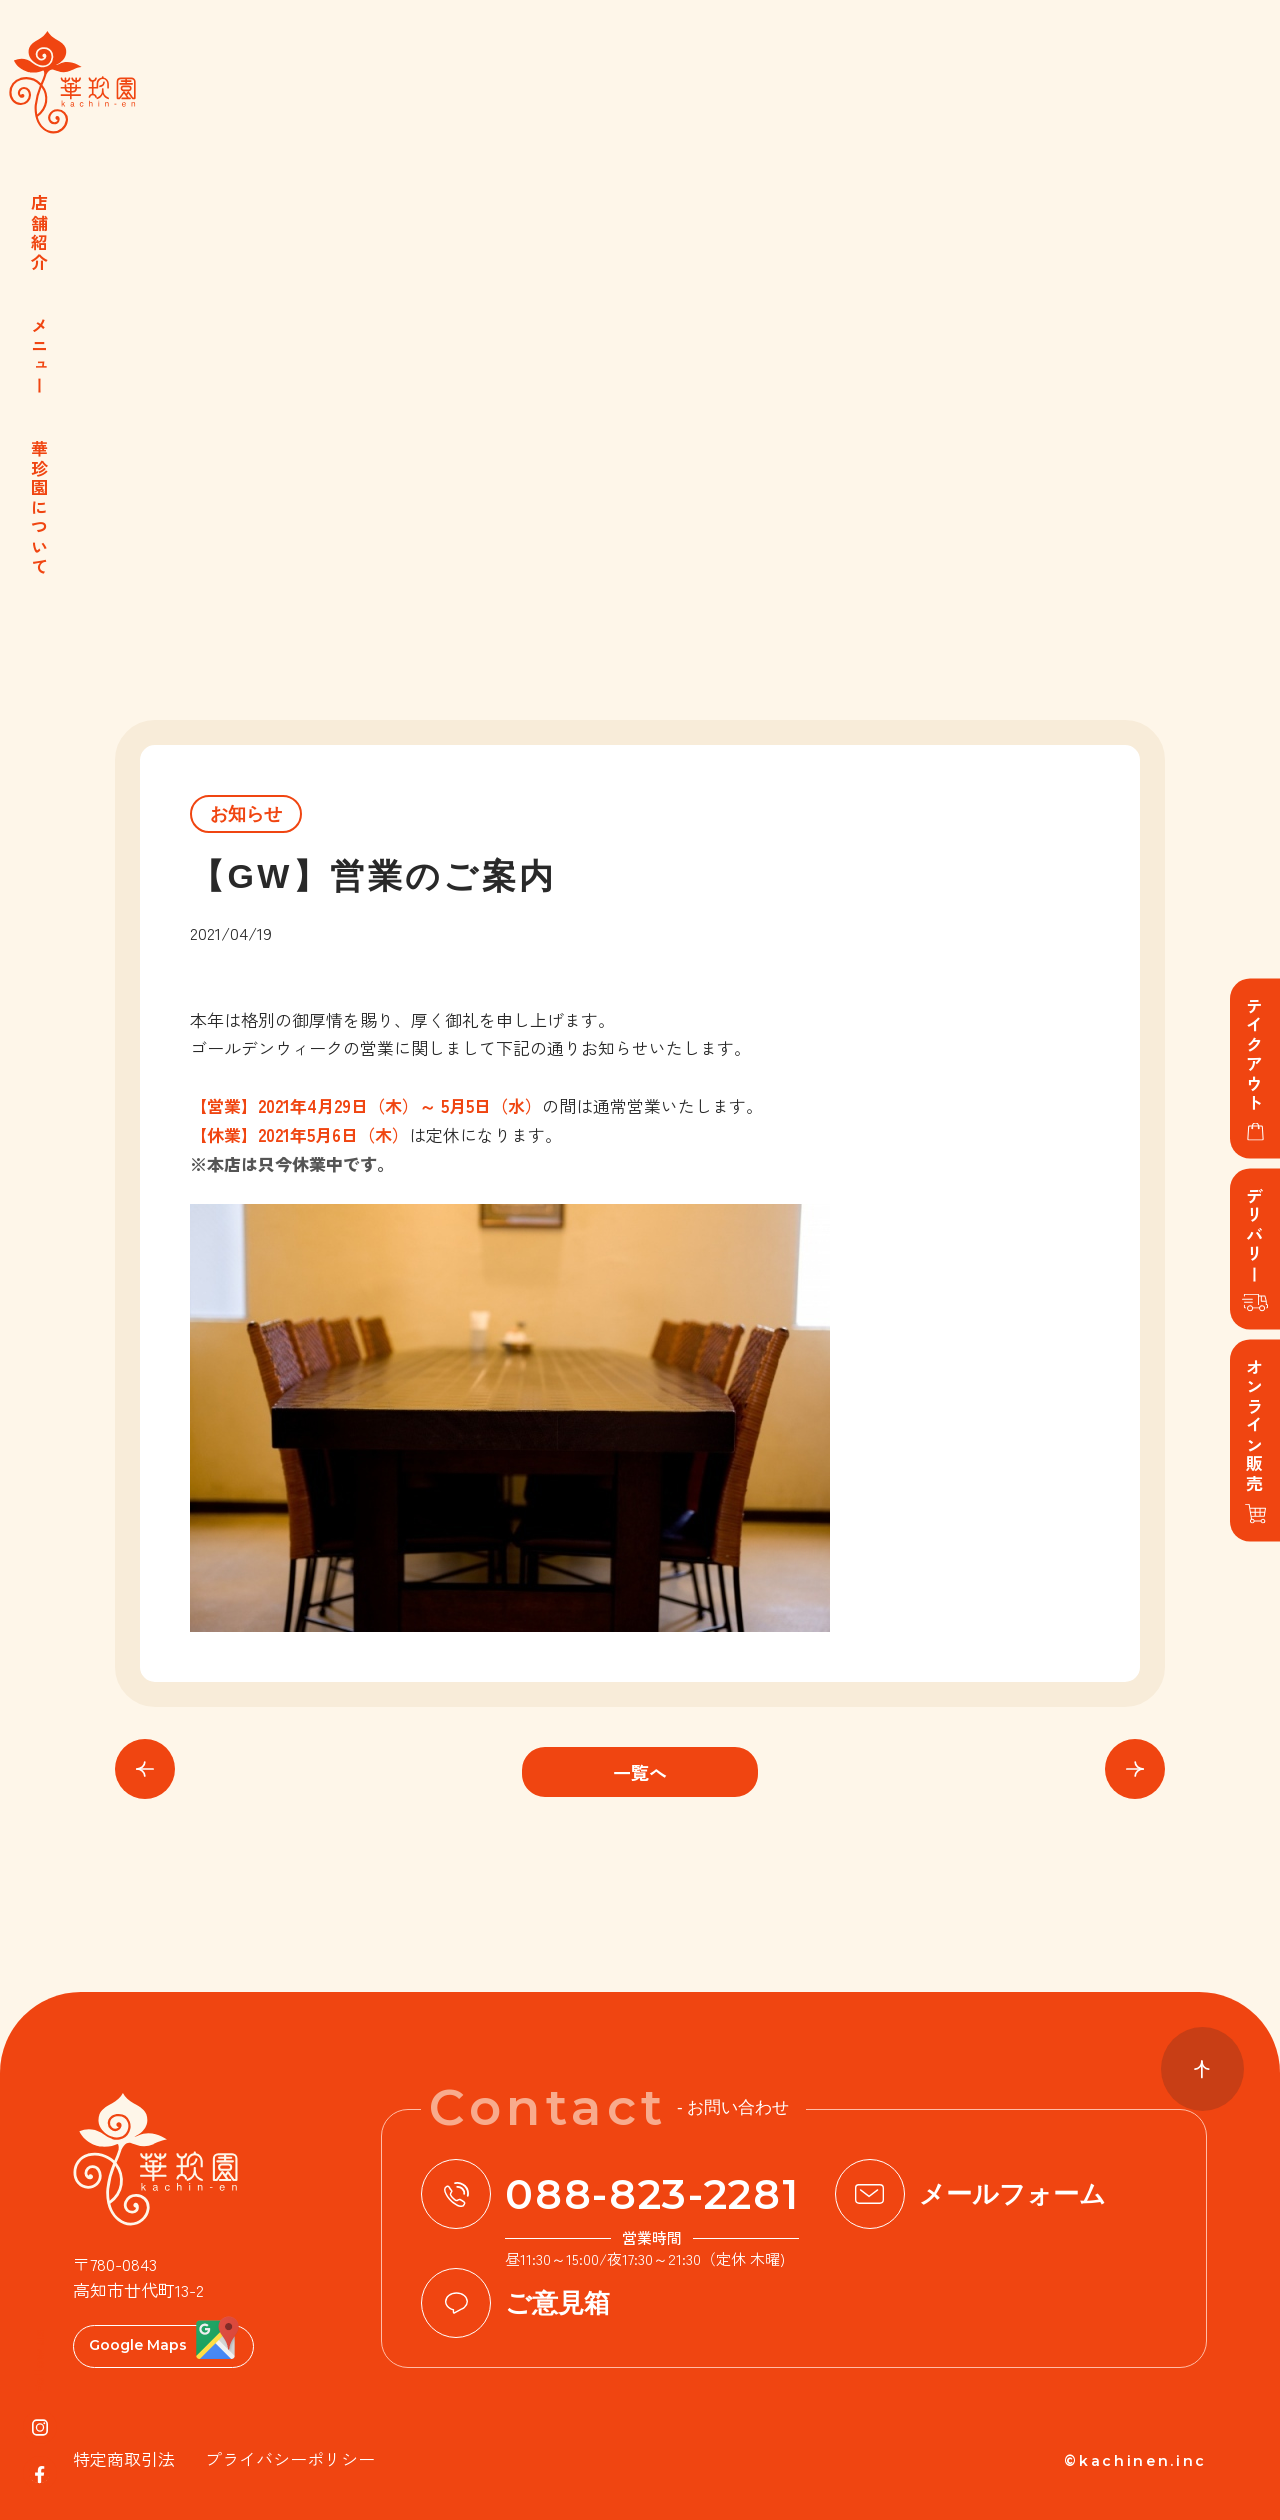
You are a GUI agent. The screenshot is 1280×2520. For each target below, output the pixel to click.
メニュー (40, 356)
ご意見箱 (557, 2303)
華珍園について (40, 508)
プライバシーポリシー (290, 2458)
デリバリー (1255, 1236)
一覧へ (640, 1772)
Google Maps (138, 2345)
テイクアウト (1255, 1055)
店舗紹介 (40, 233)
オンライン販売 (1255, 1426)
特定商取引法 (124, 2458)
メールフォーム (1012, 2194)
